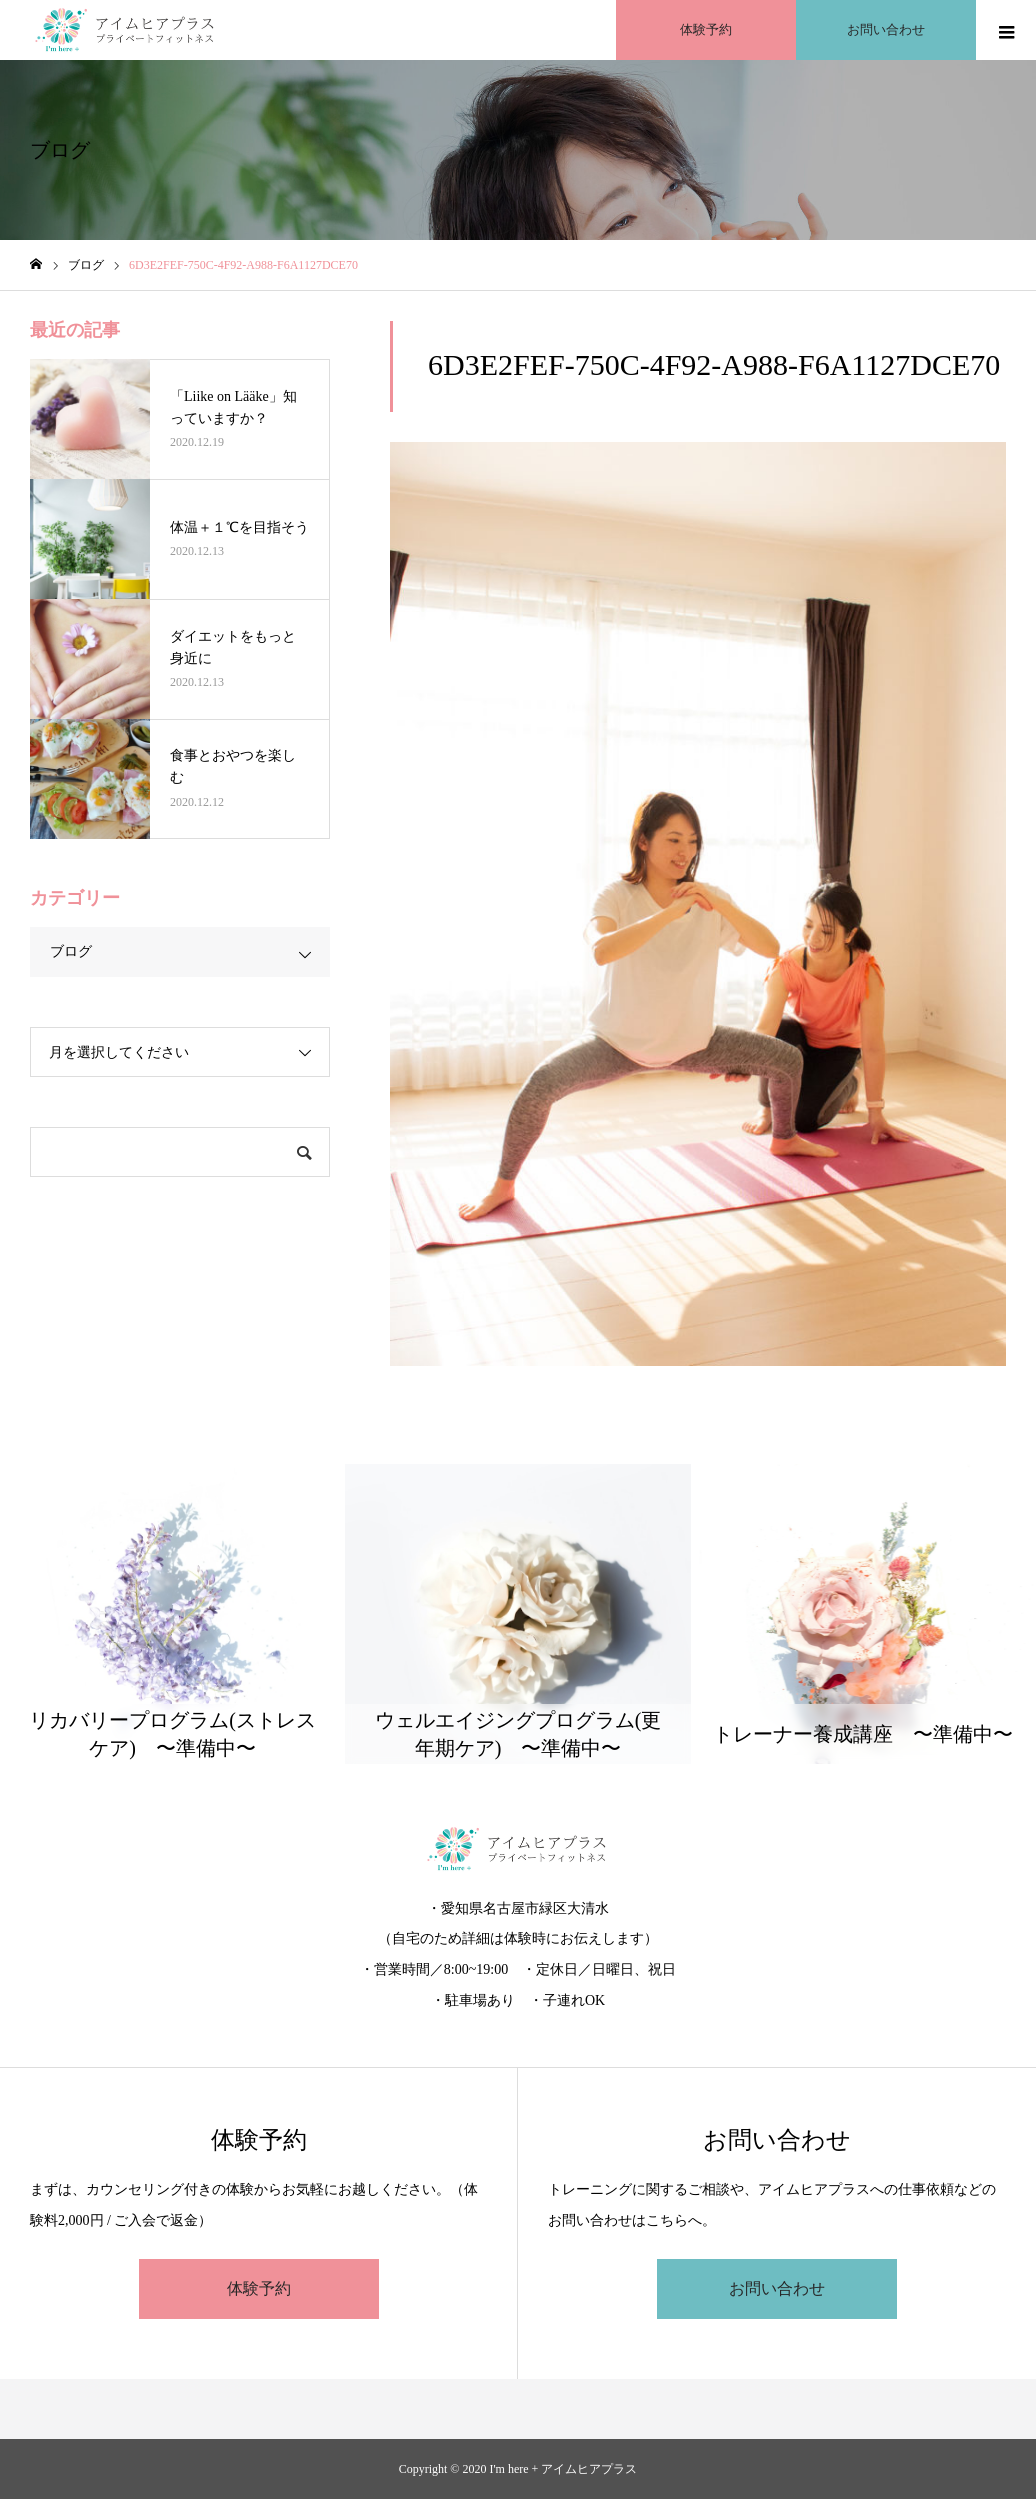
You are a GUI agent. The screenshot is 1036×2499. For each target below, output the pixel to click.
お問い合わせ (777, 2288)
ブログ (71, 951)
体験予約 (259, 2288)
